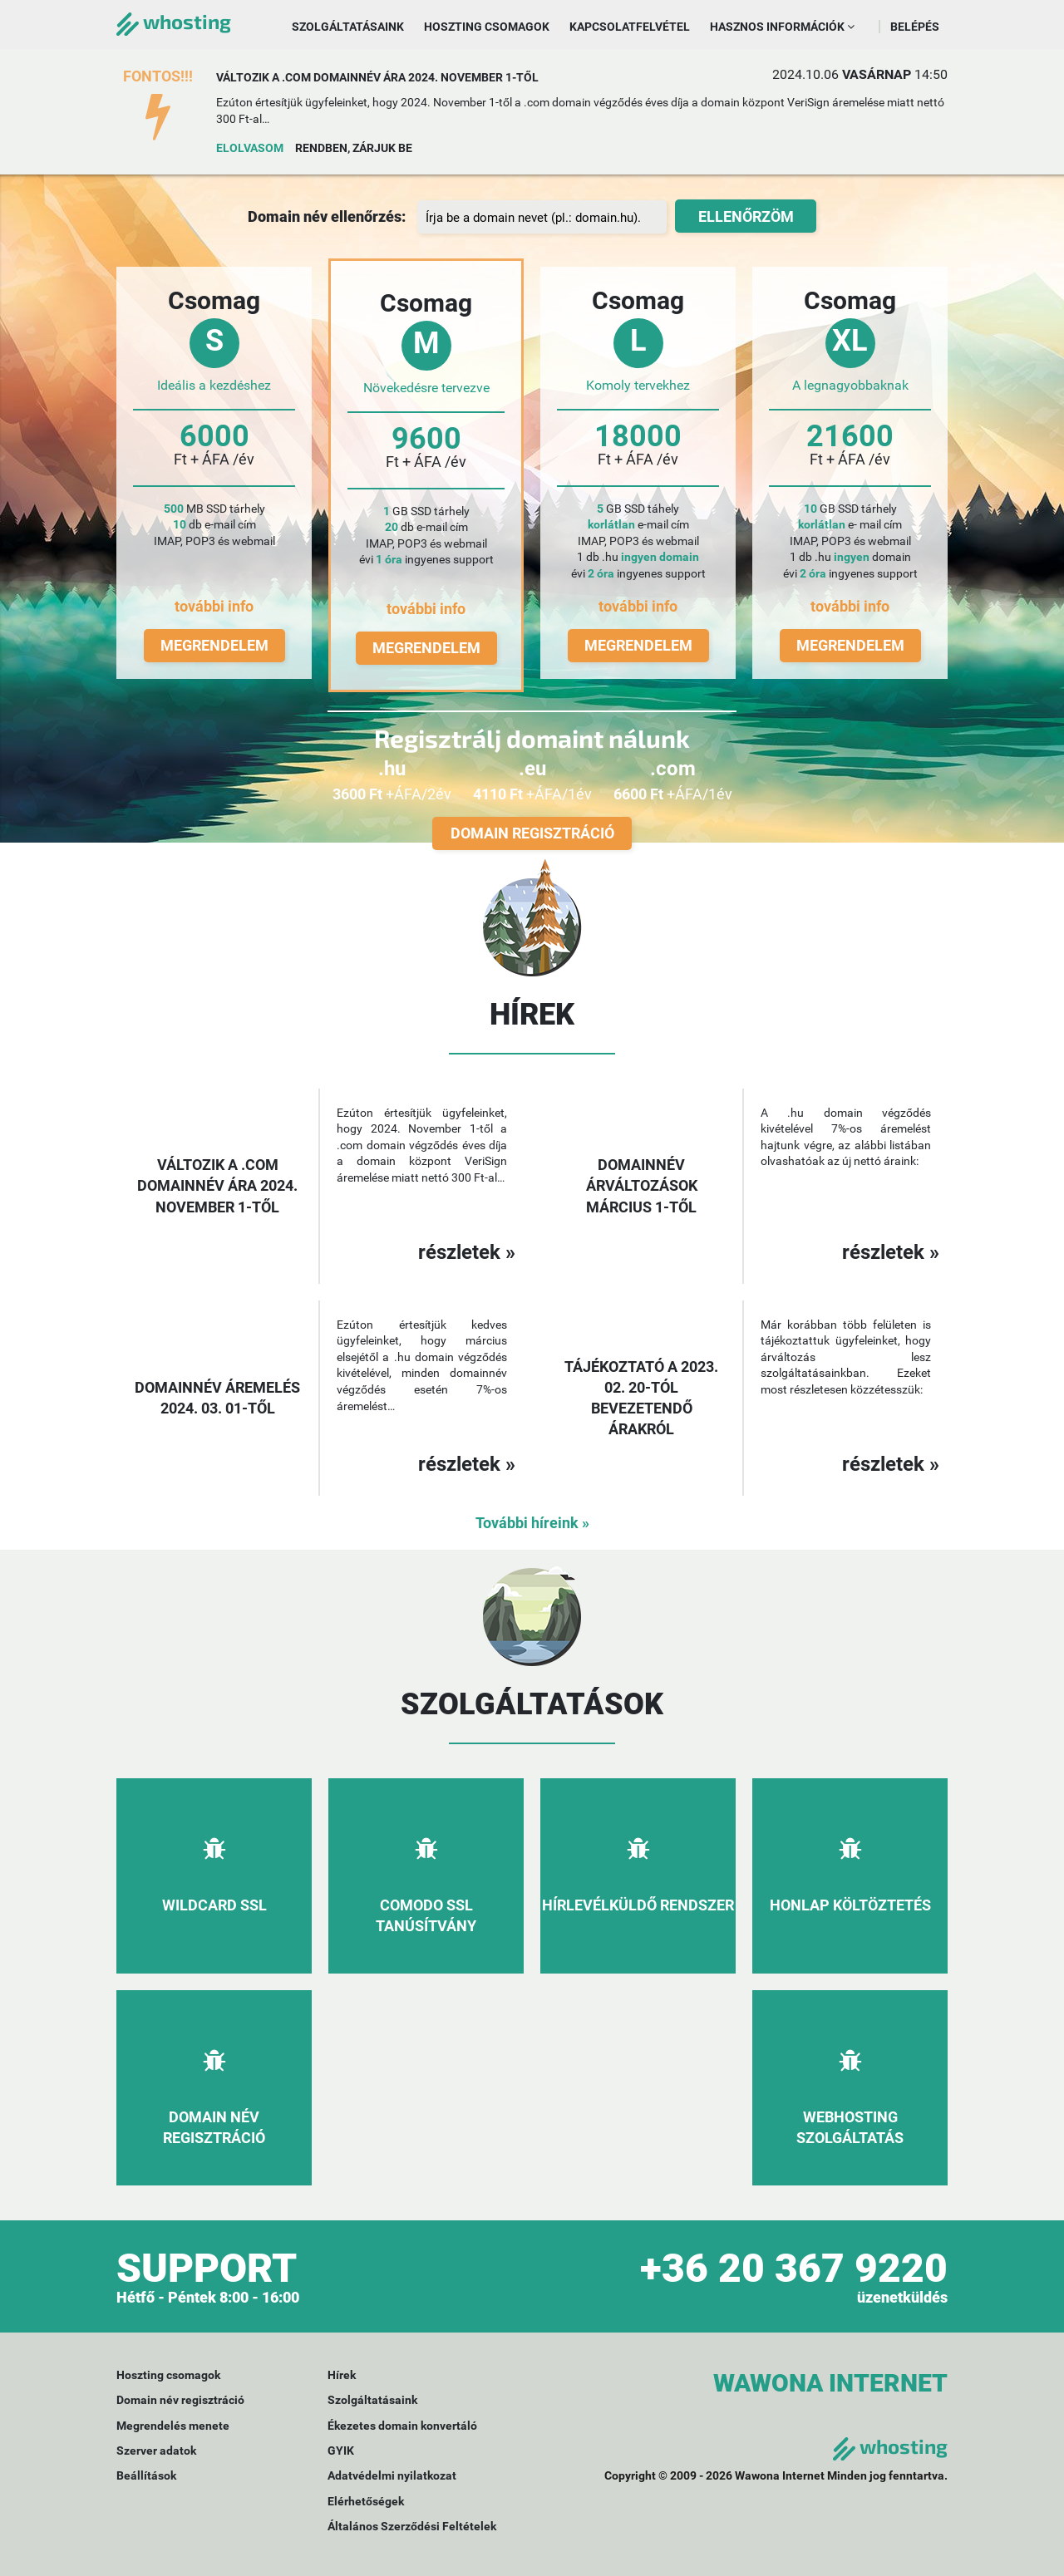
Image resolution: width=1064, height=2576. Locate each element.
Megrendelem (214, 645)
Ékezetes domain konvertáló (402, 2425)
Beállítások (146, 2475)
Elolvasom (249, 148)
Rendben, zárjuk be (353, 148)
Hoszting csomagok (486, 26)
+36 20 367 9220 (794, 2268)
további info (214, 606)
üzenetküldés (902, 2297)
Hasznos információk (782, 26)
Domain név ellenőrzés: (327, 216)
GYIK (341, 2450)
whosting (173, 21)
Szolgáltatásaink (348, 26)
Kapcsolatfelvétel (629, 26)
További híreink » (532, 1522)
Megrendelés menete (172, 2425)
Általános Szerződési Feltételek (412, 2526)
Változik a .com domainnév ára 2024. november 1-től (377, 77)
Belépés (914, 26)
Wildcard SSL (214, 1905)
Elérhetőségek (366, 2501)
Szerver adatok (156, 2450)
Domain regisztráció (532, 833)
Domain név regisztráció (180, 2399)
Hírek (342, 2375)
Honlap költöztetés (850, 1905)
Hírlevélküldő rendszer (638, 1905)
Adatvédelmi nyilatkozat (392, 2475)
